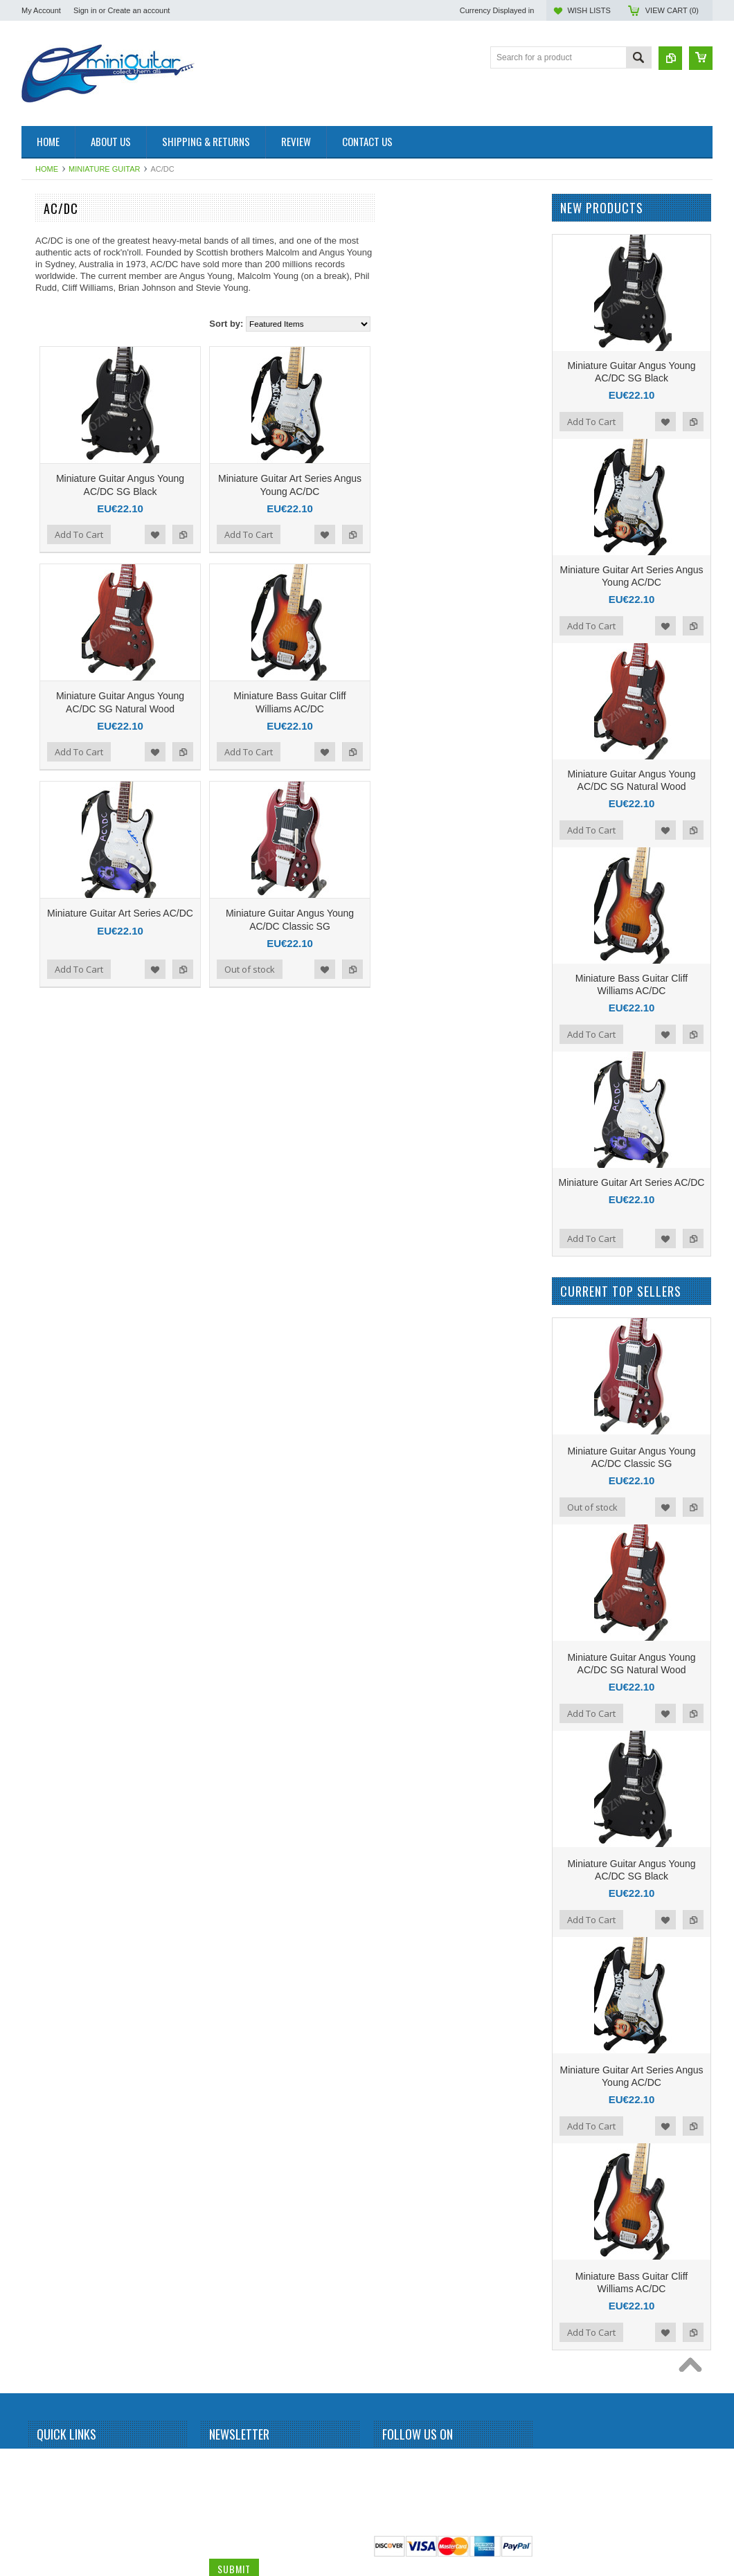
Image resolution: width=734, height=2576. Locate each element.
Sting (38, 1760)
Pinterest (441, 2464)
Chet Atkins (50, 657)
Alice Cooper (53, 375)
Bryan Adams (53, 586)
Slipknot (44, 1665)
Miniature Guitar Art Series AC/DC (282, 913)
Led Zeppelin (53, 1197)
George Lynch (55, 868)
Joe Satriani (51, 1032)
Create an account (138, 10)
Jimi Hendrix (52, 1009)
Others (41, 1408)
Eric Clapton (51, 821)
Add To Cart (241, 534)
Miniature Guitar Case (69, 1971)
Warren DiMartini (60, 1924)
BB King (44, 422)
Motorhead (49, 1337)
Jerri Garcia (50, 986)
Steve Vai (46, 1713)
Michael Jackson (60, 1267)
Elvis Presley (53, 797)
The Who (46, 1830)
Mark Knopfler (55, 1220)
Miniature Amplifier (63, 235)
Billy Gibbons (53, 469)
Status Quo (50, 1689)
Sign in (85, 10)
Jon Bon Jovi (53, 1079)
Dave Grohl (50, 704)
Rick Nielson (52, 1596)
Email (220, 2515)
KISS (38, 1150)
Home (46, 169)
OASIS (42, 1384)
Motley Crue (51, 1314)
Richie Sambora (58, 1572)
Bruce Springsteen (63, 563)
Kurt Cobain (51, 1173)
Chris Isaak (50, 680)
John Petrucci (54, 1056)
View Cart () (672, 10)
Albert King (49, 352)
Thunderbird (51, 1853)
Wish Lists (588, 10)
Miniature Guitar (104, 169)
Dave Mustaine (56, 727)
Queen (41, 1501)
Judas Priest (52, 1103)
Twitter (416, 2464)
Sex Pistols (49, 1642)
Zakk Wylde (51, 1947)
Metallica (45, 1243)
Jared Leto (49, 962)
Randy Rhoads (56, 1548)
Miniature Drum (57, 258)
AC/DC (42, 305)
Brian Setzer (52, 540)
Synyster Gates (57, 1783)
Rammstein (50, 1525)
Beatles (43, 446)
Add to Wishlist (317, 534)
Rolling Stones (55, 1619)
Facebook (391, 2464)
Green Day (49, 892)
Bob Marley (50, 516)
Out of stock (411, 969)
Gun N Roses (54, 915)
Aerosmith (47, 329)
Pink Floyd (48, 1454)
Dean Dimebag (56, 751)
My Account (41, 10)
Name (221, 2463)
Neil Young (49, 1361)
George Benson (58, 844)
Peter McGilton (56, 1431)
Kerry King (48, 1126)
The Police (49, 1807)
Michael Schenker (62, 1290)
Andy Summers (57, 399)
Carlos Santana (58, 633)
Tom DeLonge (55, 1877)
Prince (41, 1478)
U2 (34, 1900)
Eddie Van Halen (60, 774)
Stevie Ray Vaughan (67, 1736)
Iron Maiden (51, 939)
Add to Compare (344, 534)
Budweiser (48, 610)
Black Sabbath (55, 493)
